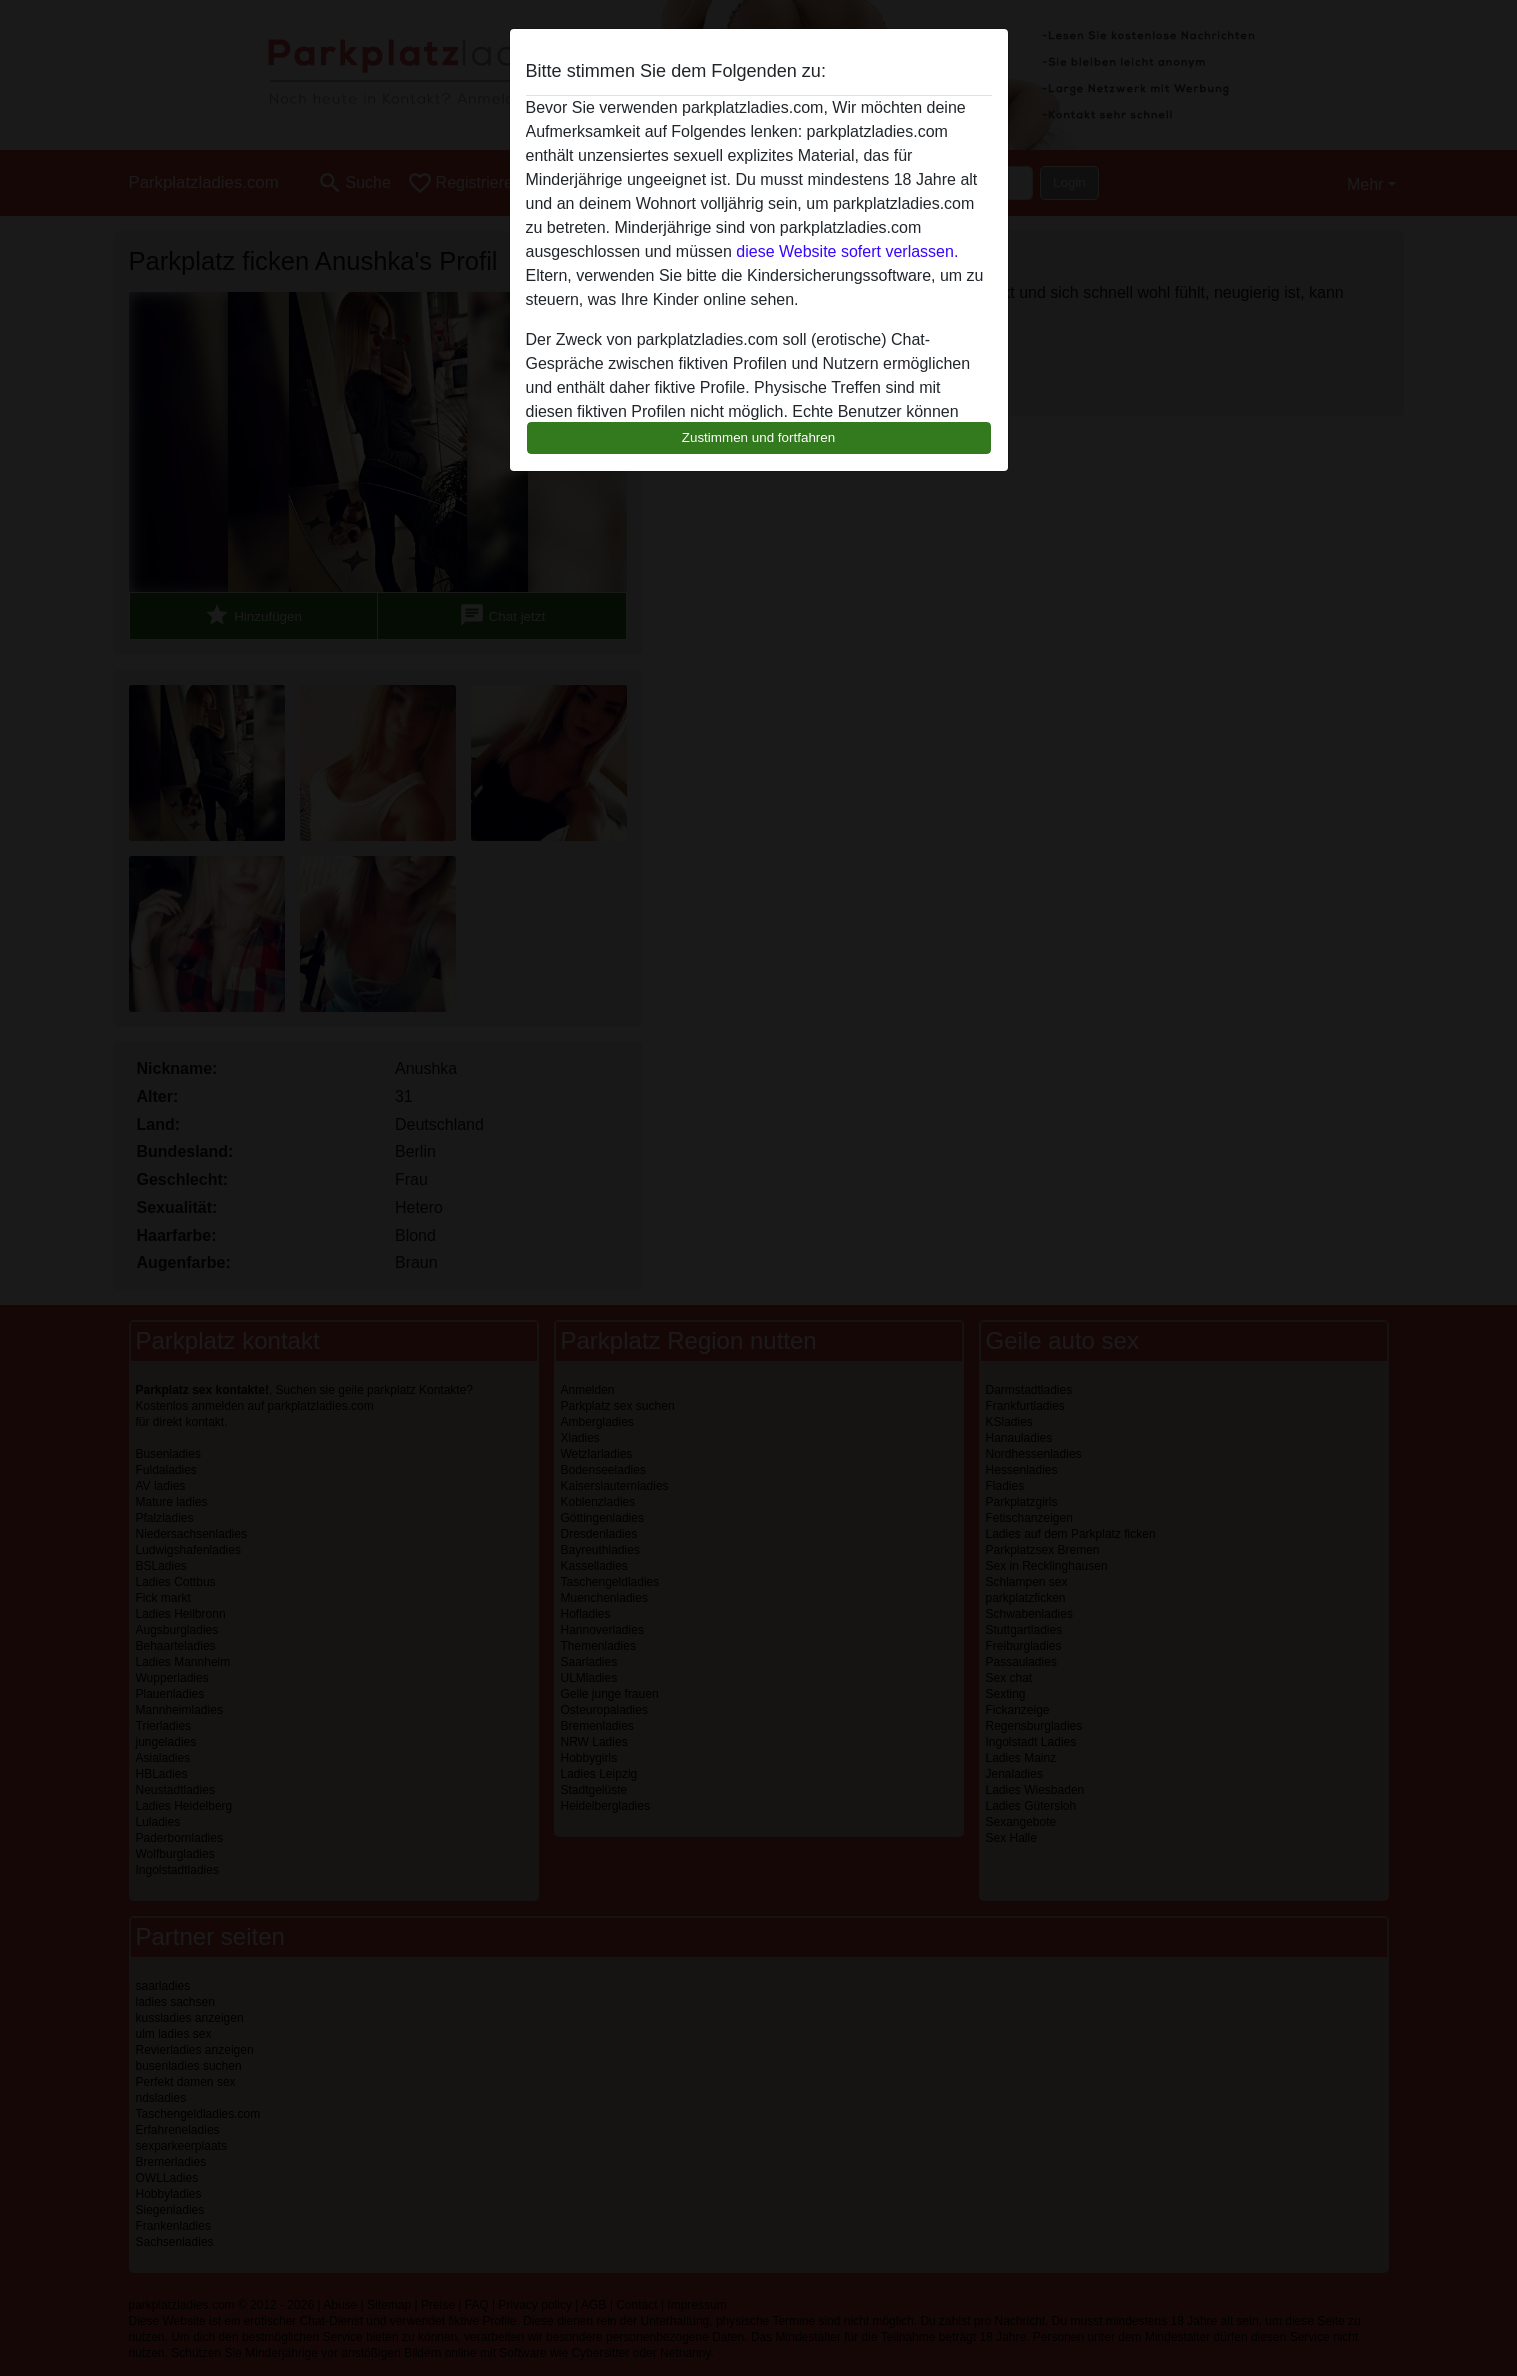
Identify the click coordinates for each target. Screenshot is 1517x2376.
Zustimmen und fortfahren (759, 437)
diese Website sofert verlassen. (847, 251)
